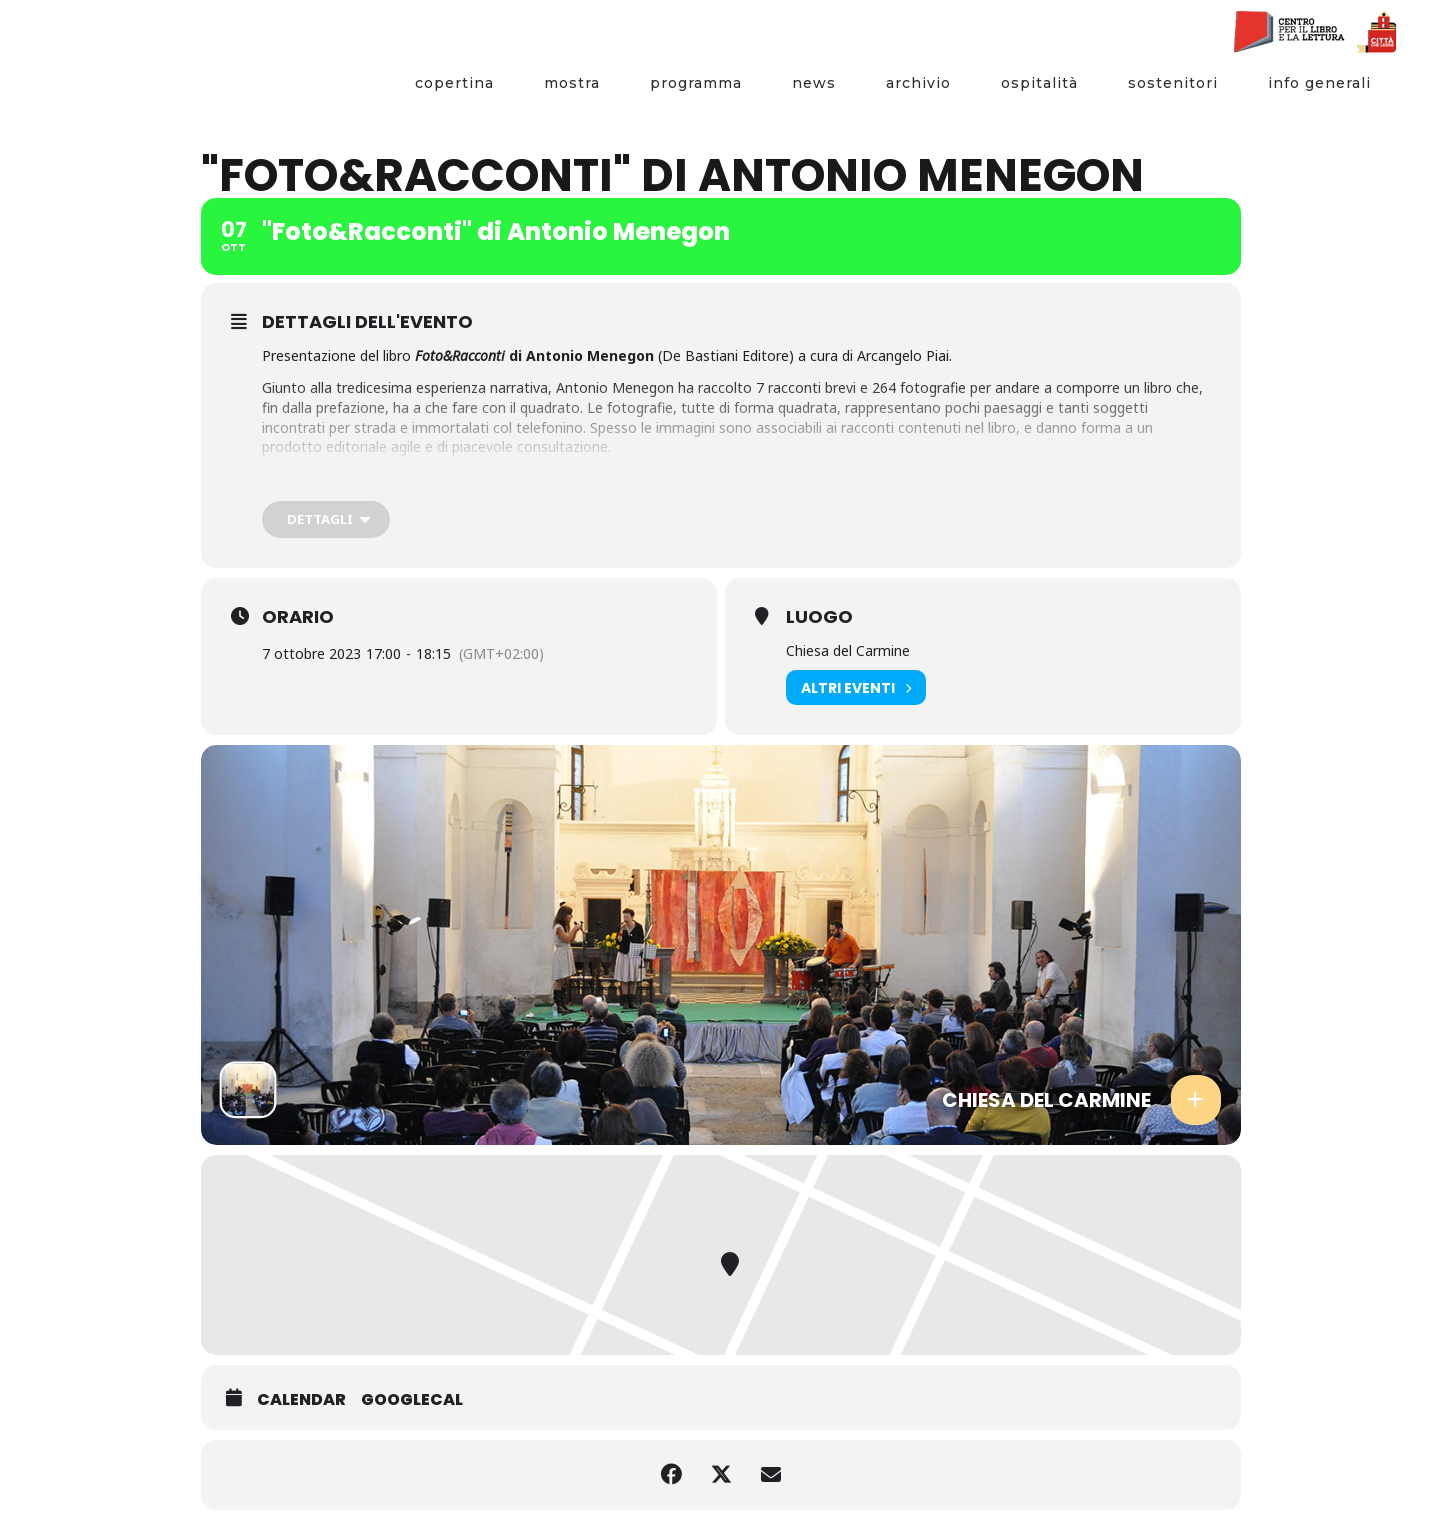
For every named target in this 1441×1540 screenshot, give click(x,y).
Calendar (301, 1400)
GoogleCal (412, 1400)
